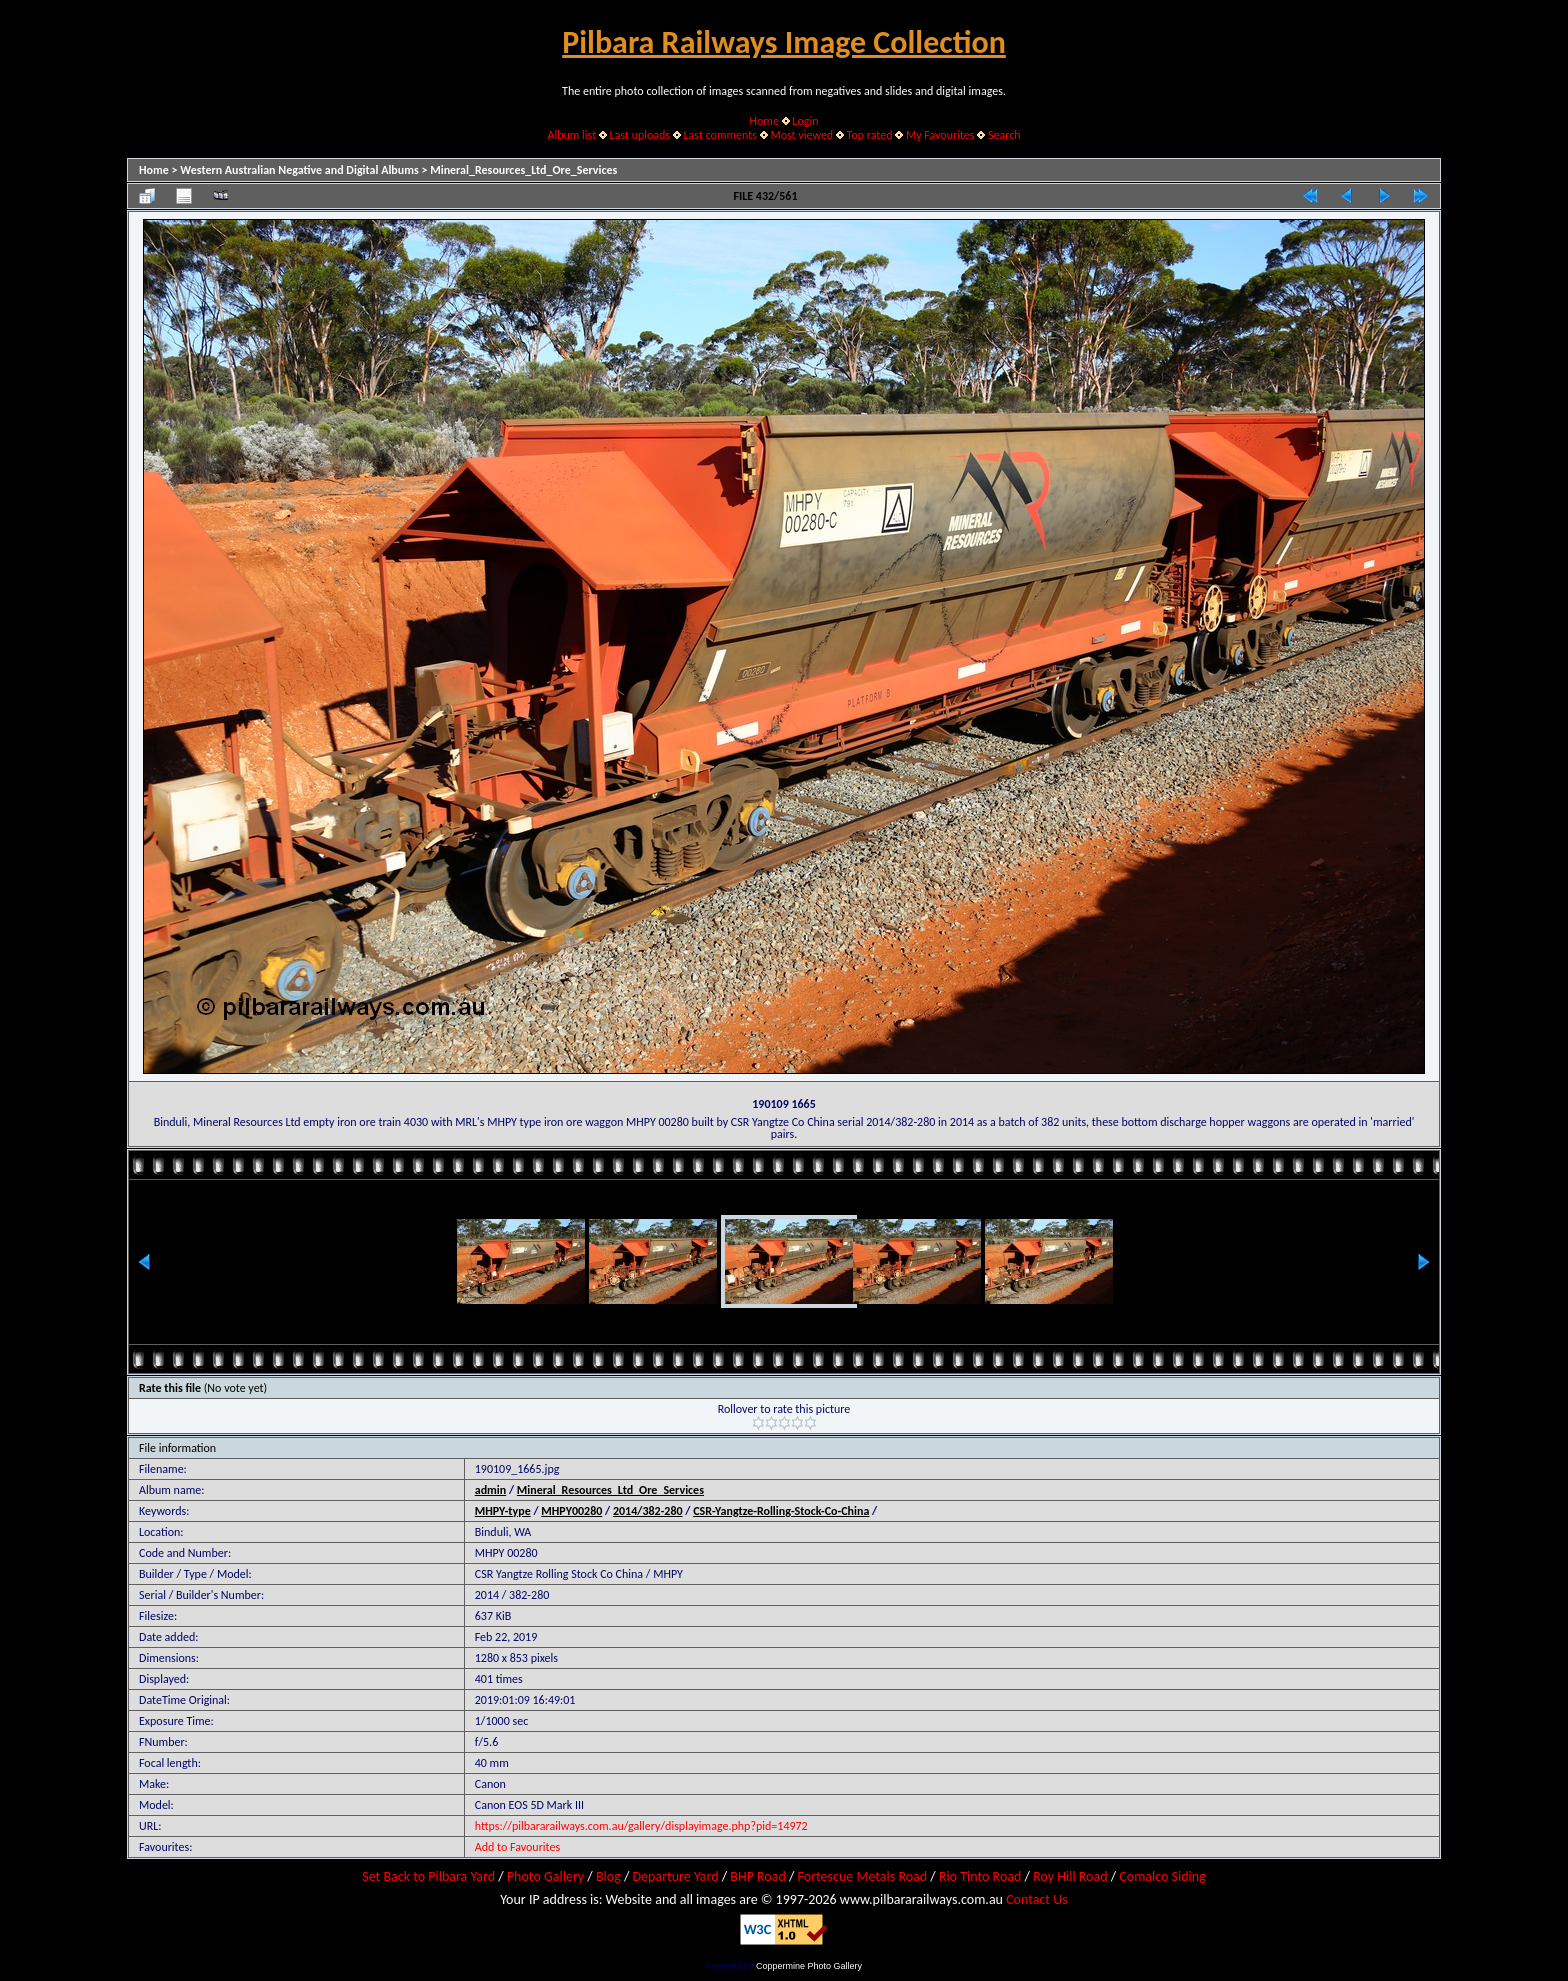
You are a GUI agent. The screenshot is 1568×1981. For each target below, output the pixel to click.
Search (1004, 135)
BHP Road (758, 1876)
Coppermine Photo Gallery (809, 1966)
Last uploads (640, 135)
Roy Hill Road (1070, 1876)
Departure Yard (675, 1876)
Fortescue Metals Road (863, 1876)
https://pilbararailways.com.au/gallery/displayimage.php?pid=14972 (641, 1826)
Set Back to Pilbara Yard (428, 1876)
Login (805, 121)
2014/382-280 (648, 1511)
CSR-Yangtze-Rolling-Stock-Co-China (781, 1511)
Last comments (720, 135)
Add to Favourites (517, 1847)
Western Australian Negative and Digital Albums (299, 170)
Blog (608, 1876)
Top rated (870, 135)
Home (764, 121)
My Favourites (940, 135)
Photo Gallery (545, 1876)
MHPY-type (503, 1511)
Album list (571, 135)
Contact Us (1037, 1899)
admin (491, 1490)
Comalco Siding (1162, 1876)
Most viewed (801, 135)
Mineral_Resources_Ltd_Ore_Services (523, 170)
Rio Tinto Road (980, 1876)
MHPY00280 (571, 1511)
